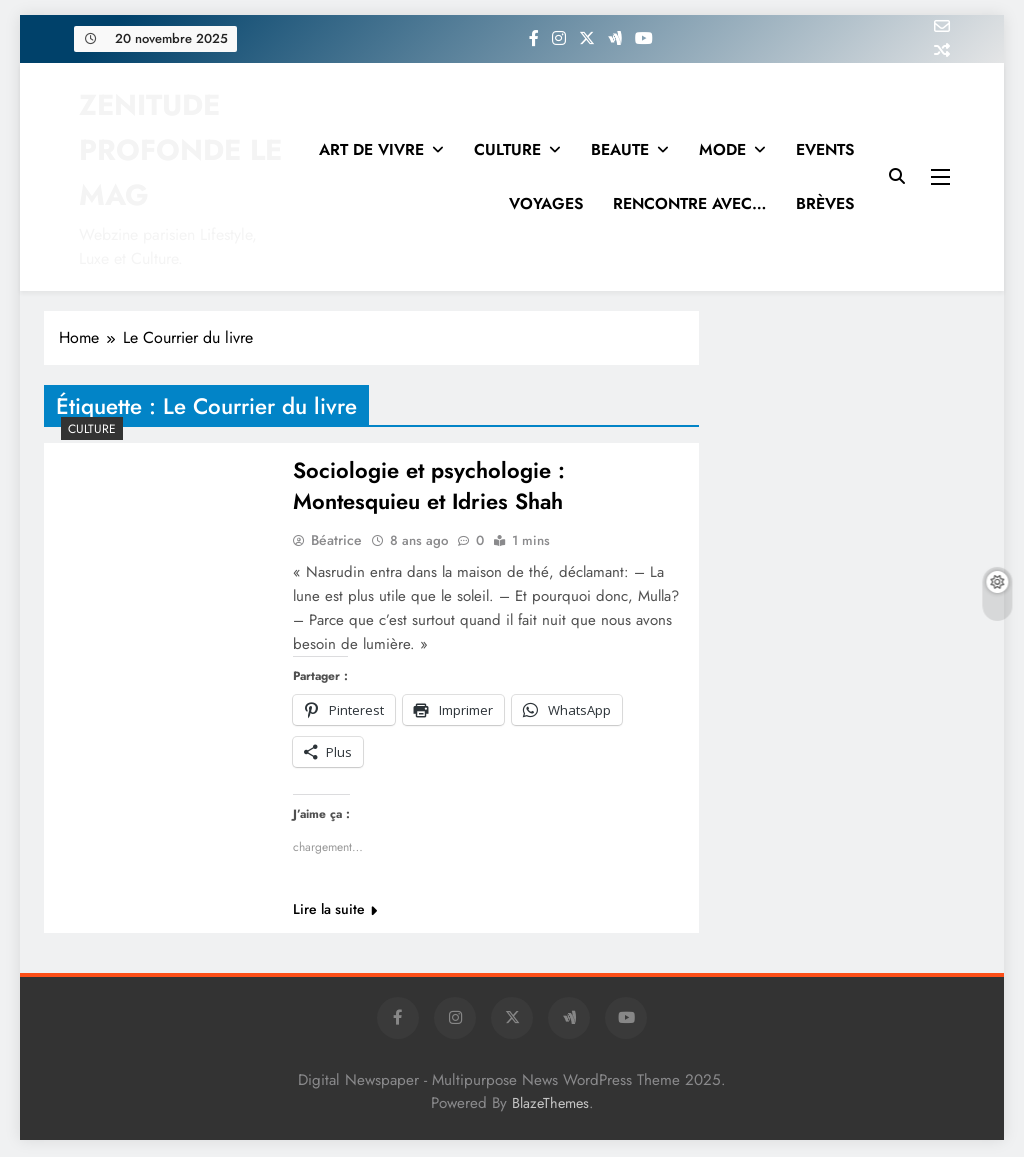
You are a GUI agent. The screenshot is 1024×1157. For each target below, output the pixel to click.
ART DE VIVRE (371, 149)
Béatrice (336, 542)
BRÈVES (825, 203)
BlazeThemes (550, 1105)
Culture (92, 429)
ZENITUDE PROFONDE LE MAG (180, 150)
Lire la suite (335, 911)
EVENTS (825, 149)
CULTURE (507, 149)
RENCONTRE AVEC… (689, 203)
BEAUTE (620, 149)
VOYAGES (546, 203)
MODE (722, 149)
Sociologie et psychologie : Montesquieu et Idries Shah (429, 487)
